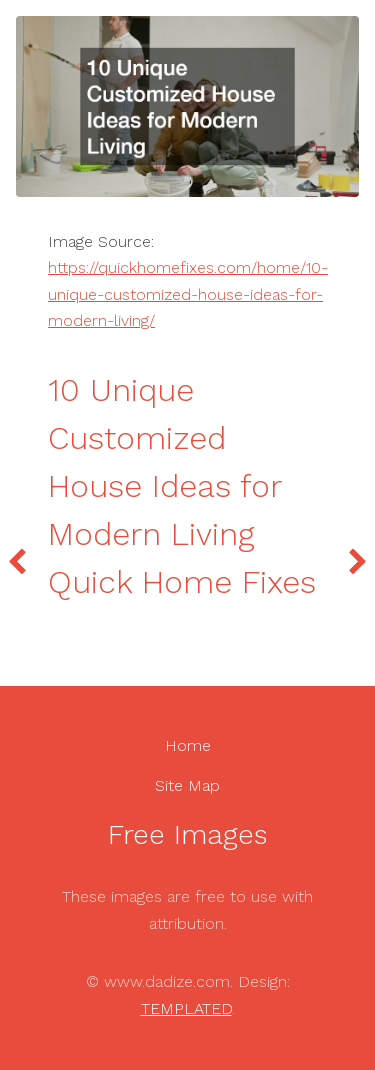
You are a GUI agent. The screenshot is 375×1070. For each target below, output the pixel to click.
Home (188, 745)
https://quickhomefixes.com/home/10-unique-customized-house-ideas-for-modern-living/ (188, 294)
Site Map (187, 785)
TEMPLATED (186, 1008)
